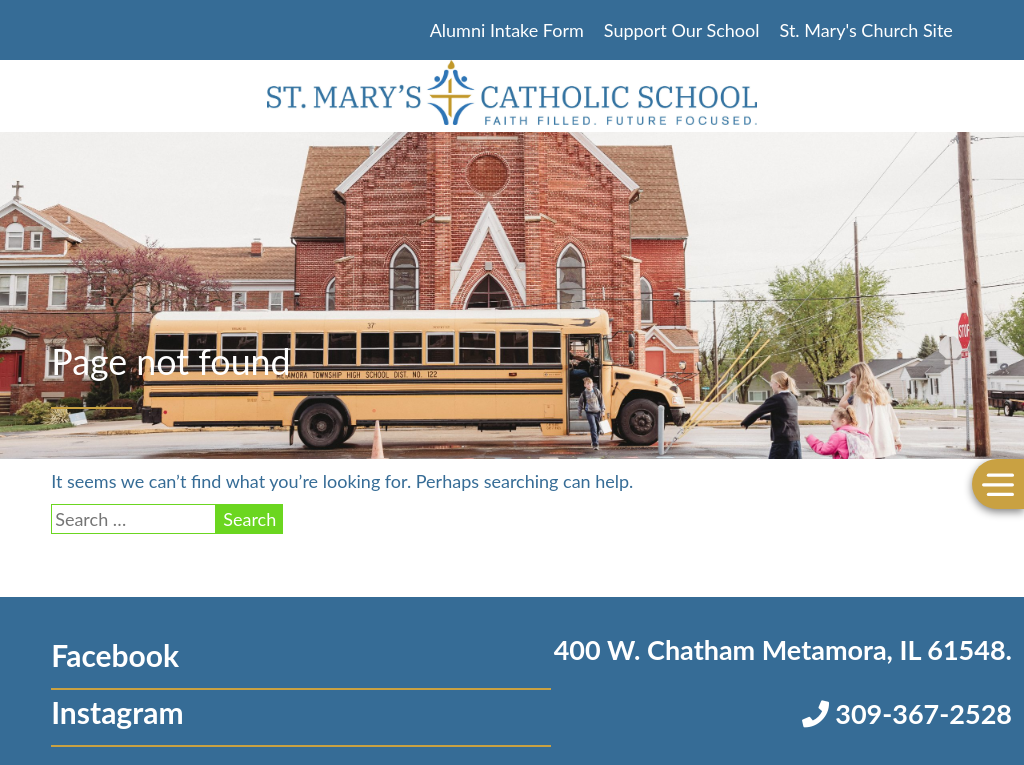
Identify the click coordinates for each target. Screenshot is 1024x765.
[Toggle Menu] (998, 483)
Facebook (115, 655)
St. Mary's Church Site (866, 30)
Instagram (117, 712)
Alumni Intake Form (507, 30)
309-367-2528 (907, 713)
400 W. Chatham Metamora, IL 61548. (783, 649)
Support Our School (682, 30)
